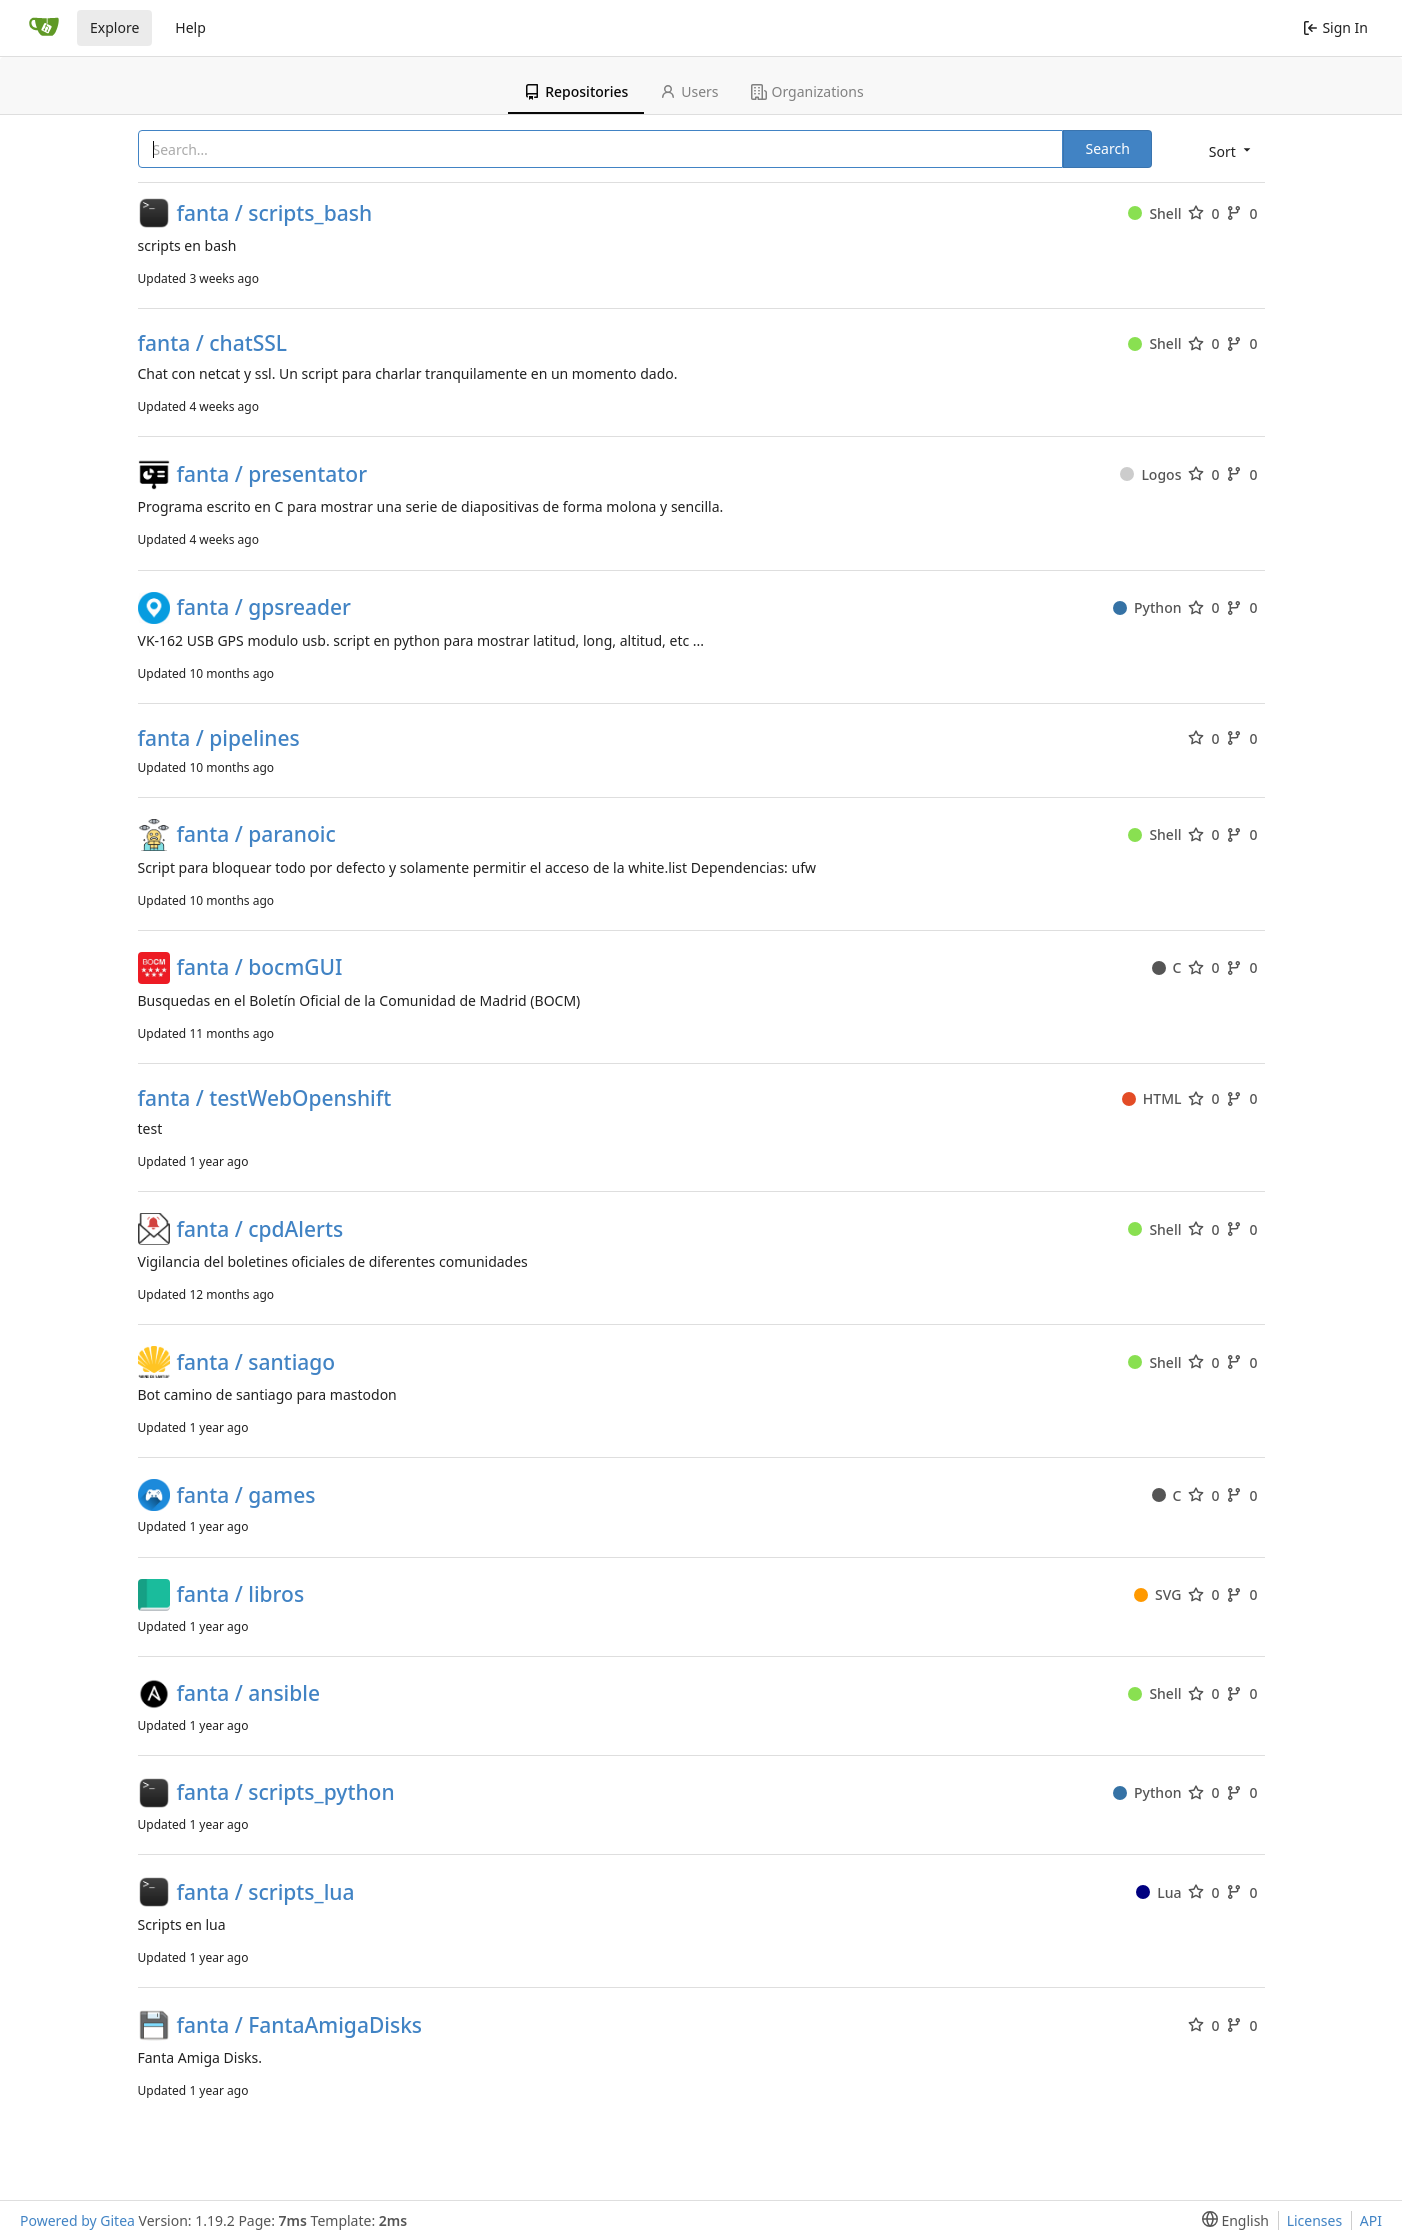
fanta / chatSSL (213, 343)
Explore (114, 27)
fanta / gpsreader (264, 607)
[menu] (1228, 150)
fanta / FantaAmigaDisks (300, 2025)
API (1371, 2220)
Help (190, 27)
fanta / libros (241, 1594)
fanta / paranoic (256, 834)
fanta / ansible (249, 1693)
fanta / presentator (272, 474)
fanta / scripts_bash (275, 213)
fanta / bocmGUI (260, 967)
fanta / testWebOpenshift (265, 1098)
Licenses (1315, 2220)
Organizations (807, 91)
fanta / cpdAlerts (260, 1229)
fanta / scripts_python (286, 1792)
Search (1107, 148)
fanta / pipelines (219, 738)
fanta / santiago (256, 1362)
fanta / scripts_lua (266, 1892)
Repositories (576, 91)
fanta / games (246, 1495)
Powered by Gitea (77, 2220)
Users (689, 91)
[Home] (44, 28)
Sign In (1335, 27)
